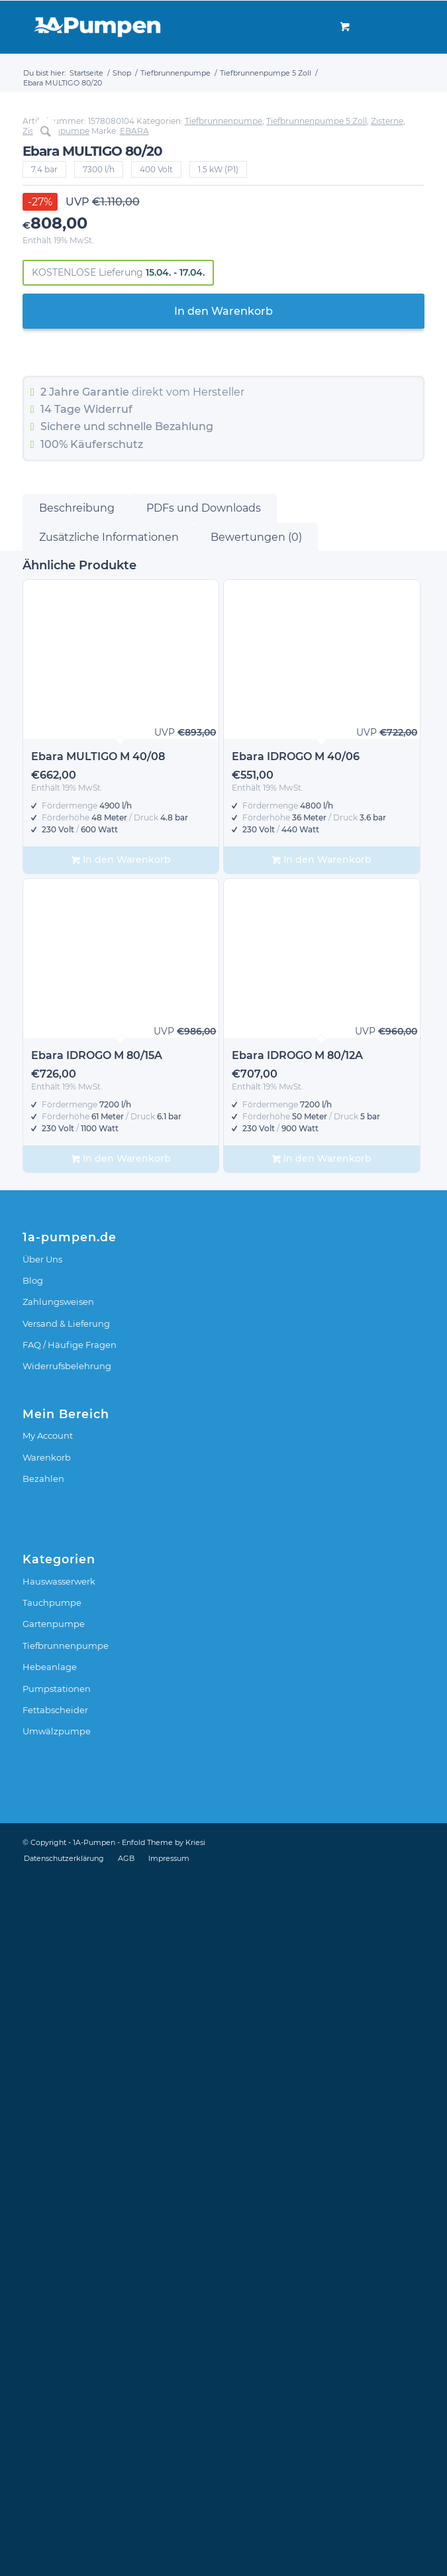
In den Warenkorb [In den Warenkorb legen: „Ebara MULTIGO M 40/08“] (121, 1561)
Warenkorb (47, 2158)
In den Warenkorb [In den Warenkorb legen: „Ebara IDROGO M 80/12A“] (322, 1860)
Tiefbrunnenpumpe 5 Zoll (316, 823)
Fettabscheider (55, 2411)
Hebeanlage (50, 2368)
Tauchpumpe (52, 2304)
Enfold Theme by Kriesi (163, 2543)
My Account (48, 2137)
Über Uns (42, 1960)
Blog (33, 1982)
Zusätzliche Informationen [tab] (109, 1238)
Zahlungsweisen (58, 2003)
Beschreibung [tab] (77, 1210)
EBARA (134, 833)
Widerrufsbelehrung (67, 2067)
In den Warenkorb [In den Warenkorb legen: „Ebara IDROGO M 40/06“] (322, 1561)
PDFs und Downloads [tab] (203, 1210)
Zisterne (387, 823)
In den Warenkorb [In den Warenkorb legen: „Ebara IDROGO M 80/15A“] (121, 1860)
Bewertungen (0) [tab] (256, 1238)
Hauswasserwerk (59, 2282)
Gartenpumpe (54, 2325)
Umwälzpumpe (57, 2433)
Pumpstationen (57, 2389)
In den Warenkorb (223, 1012)
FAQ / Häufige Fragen (70, 2046)
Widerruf (107, 1111)
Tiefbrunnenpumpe (223, 823)
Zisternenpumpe (56, 833)
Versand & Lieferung (66, 2024)
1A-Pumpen (94, 2543)
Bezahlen (43, 2180)
